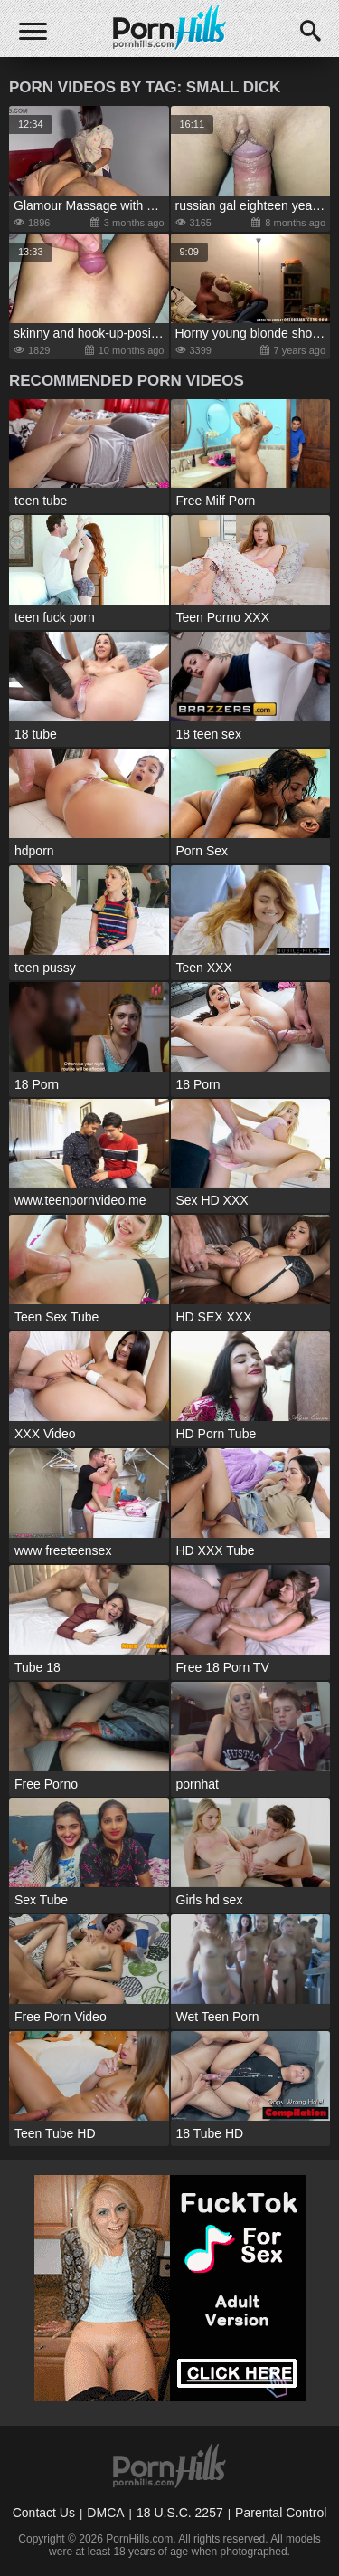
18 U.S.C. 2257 (180, 2512)
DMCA (105, 2512)
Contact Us (44, 2512)
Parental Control (280, 2512)
